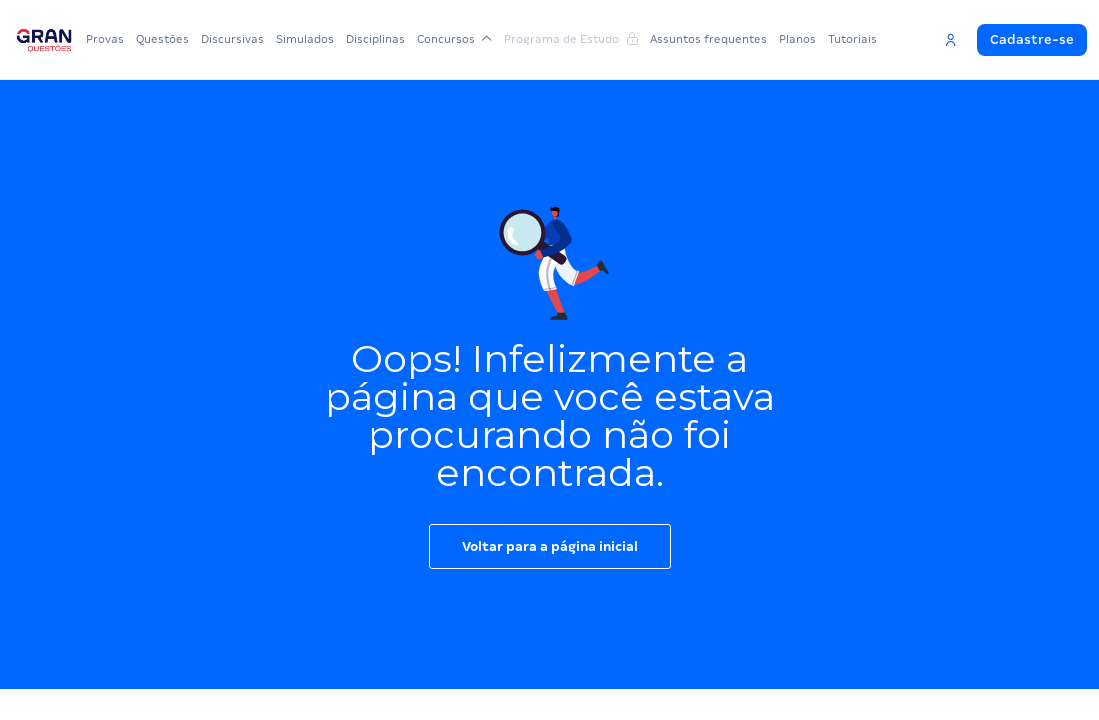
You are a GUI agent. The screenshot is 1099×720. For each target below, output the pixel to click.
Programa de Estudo (571, 39)
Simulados (305, 39)
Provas (105, 39)
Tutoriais (852, 39)
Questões (162, 39)
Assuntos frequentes (708, 39)
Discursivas (232, 39)
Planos (797, 39)
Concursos (454, 39)
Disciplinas (375, 39)
